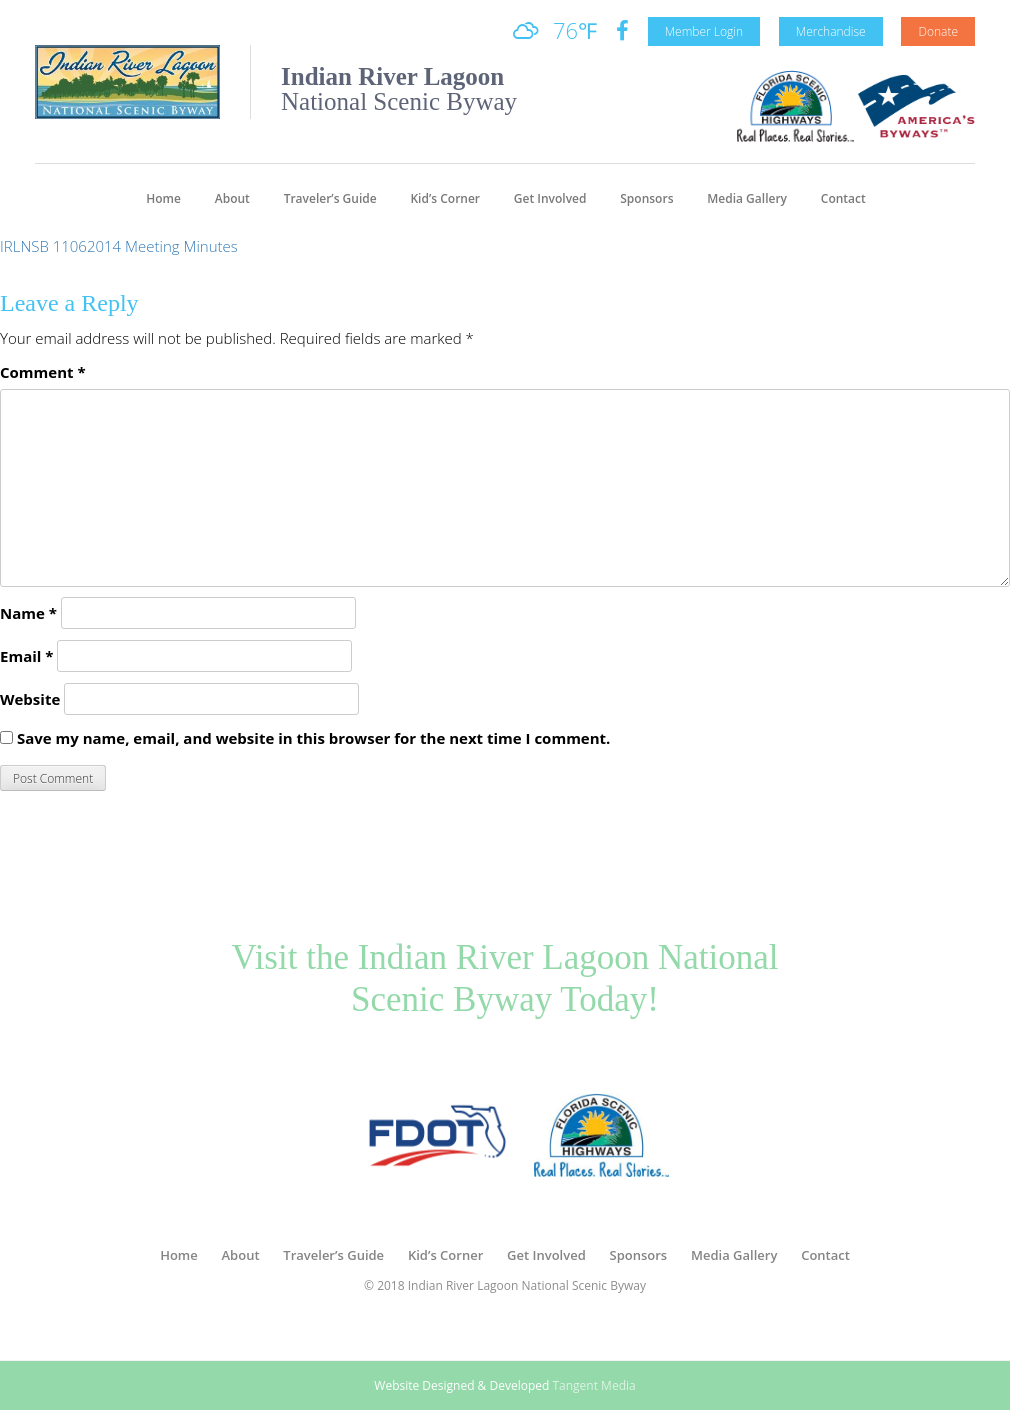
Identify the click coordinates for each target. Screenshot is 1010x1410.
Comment (43, 372)
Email (26, 656)
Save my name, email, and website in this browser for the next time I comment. (313, 738)
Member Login (704, 31)
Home (163, 198)
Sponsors (646, 198)
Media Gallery (747, 198)
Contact (843, 198)
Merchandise (831, 31)
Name (28, 613)
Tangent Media (593, 1385)
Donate (938, 31)
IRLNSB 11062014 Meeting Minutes (119, 246)
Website (30, 699)
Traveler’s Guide (330, 198)
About (232, 198)
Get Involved (550, 198)
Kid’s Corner (445, 198)
